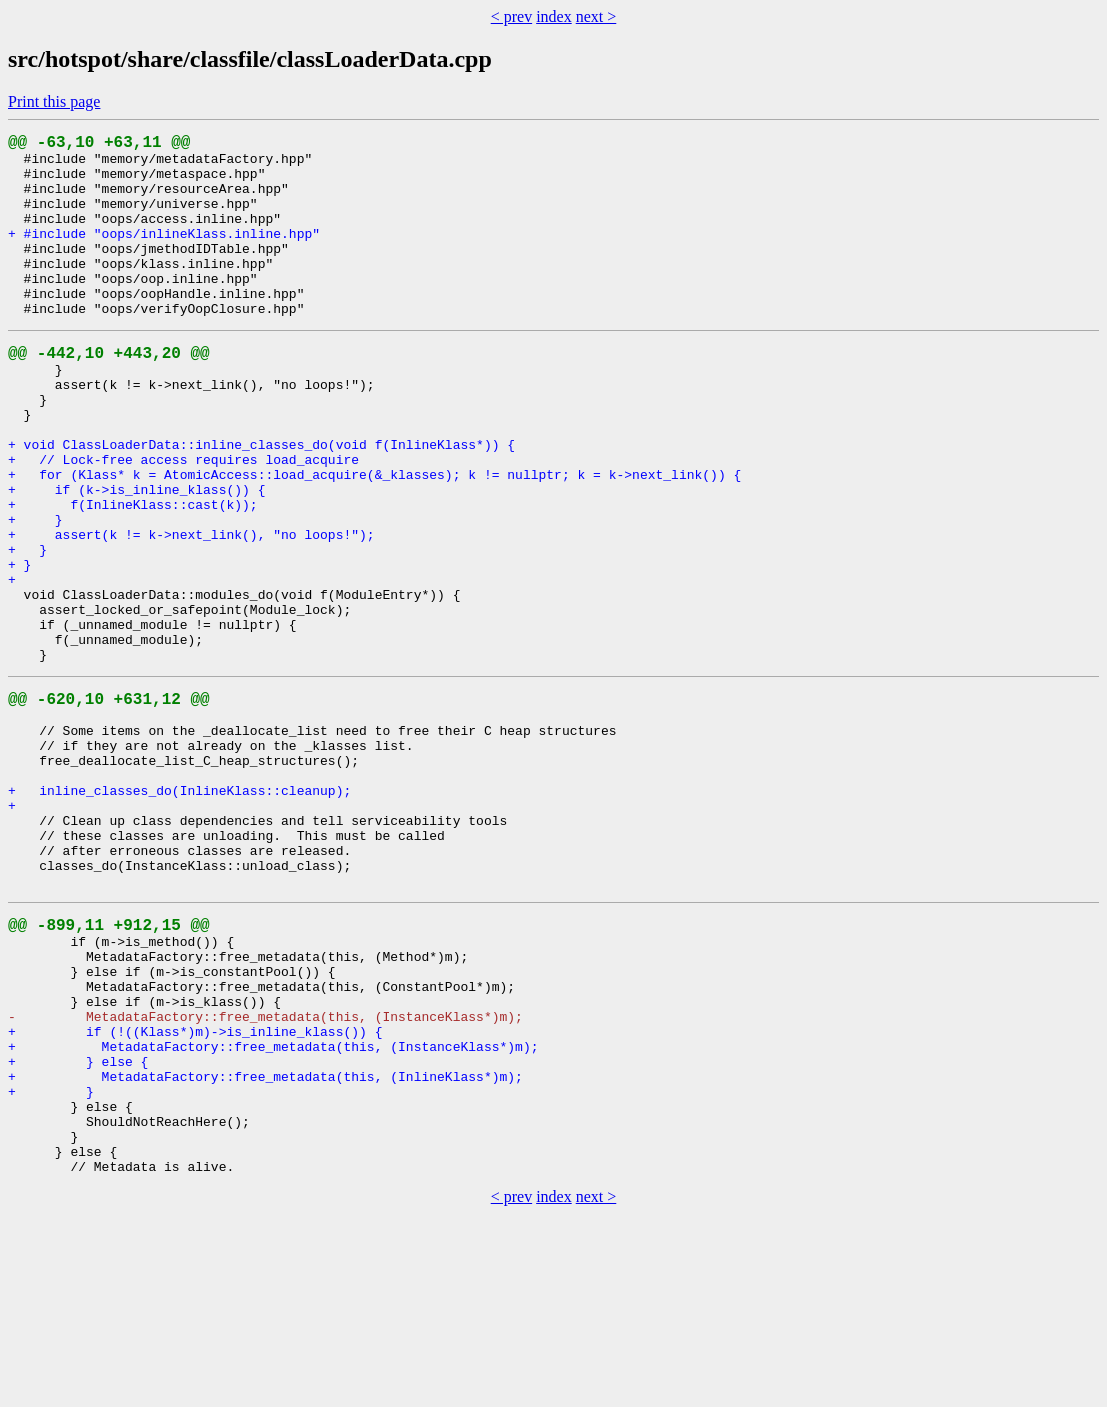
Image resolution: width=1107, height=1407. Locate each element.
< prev (511, 16)
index (554, 16)
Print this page (54, 101)
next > (596, 16)
